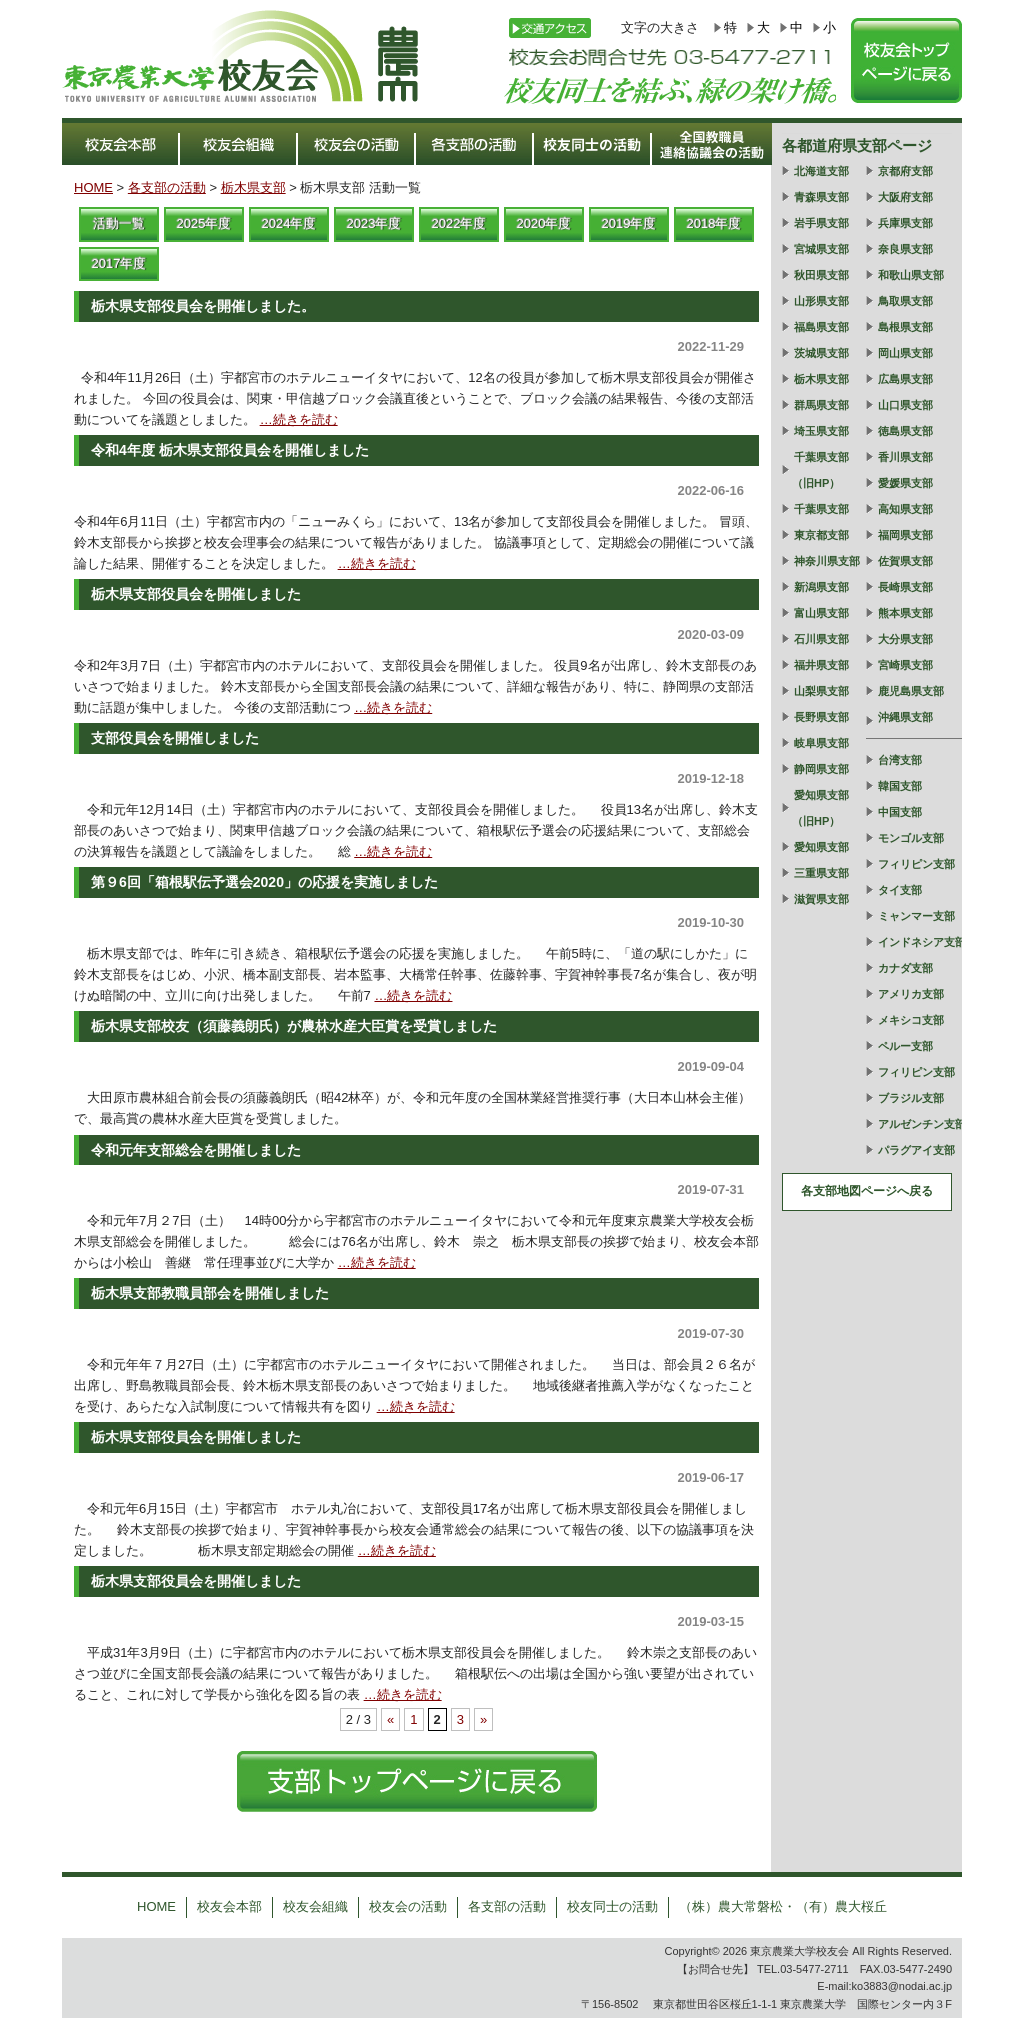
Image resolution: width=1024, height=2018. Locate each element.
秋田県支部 (821, 275)
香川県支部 (905, 457)
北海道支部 (821, 171)
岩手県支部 (821, 223)
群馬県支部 (821, 405)
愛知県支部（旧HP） (820, 808)
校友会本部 (229, 1906)
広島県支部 (905, 379)
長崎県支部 (905, 587)
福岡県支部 (905, 535)
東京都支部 (821, 535)
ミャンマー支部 (916, 916)
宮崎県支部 (905, 665)
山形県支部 (821, 301)
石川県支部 (821, 639)
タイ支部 (900, 890)
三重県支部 (821, 873)
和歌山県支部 (911, 275)
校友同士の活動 (612, 1906)
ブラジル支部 (911, 1098)
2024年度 (289, 223)
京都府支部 (905, 171)
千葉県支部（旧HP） (820, 470)
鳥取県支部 (905, 301)
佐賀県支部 (905, 561)
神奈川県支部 (827, 561)
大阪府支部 (905, 197)
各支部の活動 (167, 187)
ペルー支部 (905, 1046)
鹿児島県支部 (911, 691)
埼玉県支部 (821, 431)
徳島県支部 (905, 431)
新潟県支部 (821, 587)
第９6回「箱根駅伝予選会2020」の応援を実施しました (264, 882)
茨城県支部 (821, 353)
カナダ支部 (905, 968)
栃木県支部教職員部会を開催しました (210, 1293)
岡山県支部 (905, 353)
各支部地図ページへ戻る (867, 1191)
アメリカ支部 (911, 994)
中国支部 (900, 812)
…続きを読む (299, 419)
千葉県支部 (821, 509)
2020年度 (544, 223)
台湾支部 (900, 760)
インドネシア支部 (922, 942)
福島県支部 (821, 327)
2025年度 (204, 223)
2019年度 (629, 223)
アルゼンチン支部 (922, 1124)
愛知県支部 (821, 847)
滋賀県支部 (821, 899)
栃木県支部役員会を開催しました (196, 594)
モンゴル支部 (911, 838)
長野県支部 (821, 717)
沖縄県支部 (905, 717)
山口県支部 (905, 405)
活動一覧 (119, 223)
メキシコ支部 (911, 1020)
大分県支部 (905, 639)
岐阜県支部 (821, 743)
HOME (93, 187)
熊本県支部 (905, 613)
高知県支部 (905, 509)
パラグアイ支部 (916, 1150)
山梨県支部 (821, 691)
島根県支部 (905, 327)
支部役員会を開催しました (175, 738)
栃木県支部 (253, 187)
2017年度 (119, 263)
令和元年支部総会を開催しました (196, 1150)
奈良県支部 (905, 249)
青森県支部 (821, 197)
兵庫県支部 (905, 223)
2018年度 (714, 223)
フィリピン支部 (916, 864)
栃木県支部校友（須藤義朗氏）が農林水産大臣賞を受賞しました (294, 1026)
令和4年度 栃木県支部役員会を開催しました (230, 450)
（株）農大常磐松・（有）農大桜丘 (783, 1906)
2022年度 (459, 223)
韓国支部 (900, 786)
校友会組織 (315, 1906)
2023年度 (374, 223)
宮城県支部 (821, 249)
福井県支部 (821, 665)
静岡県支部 (821, 769)
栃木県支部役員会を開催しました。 (203, 306)
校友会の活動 (408, 1906)
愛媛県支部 (905, 483)
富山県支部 (821, 613)
